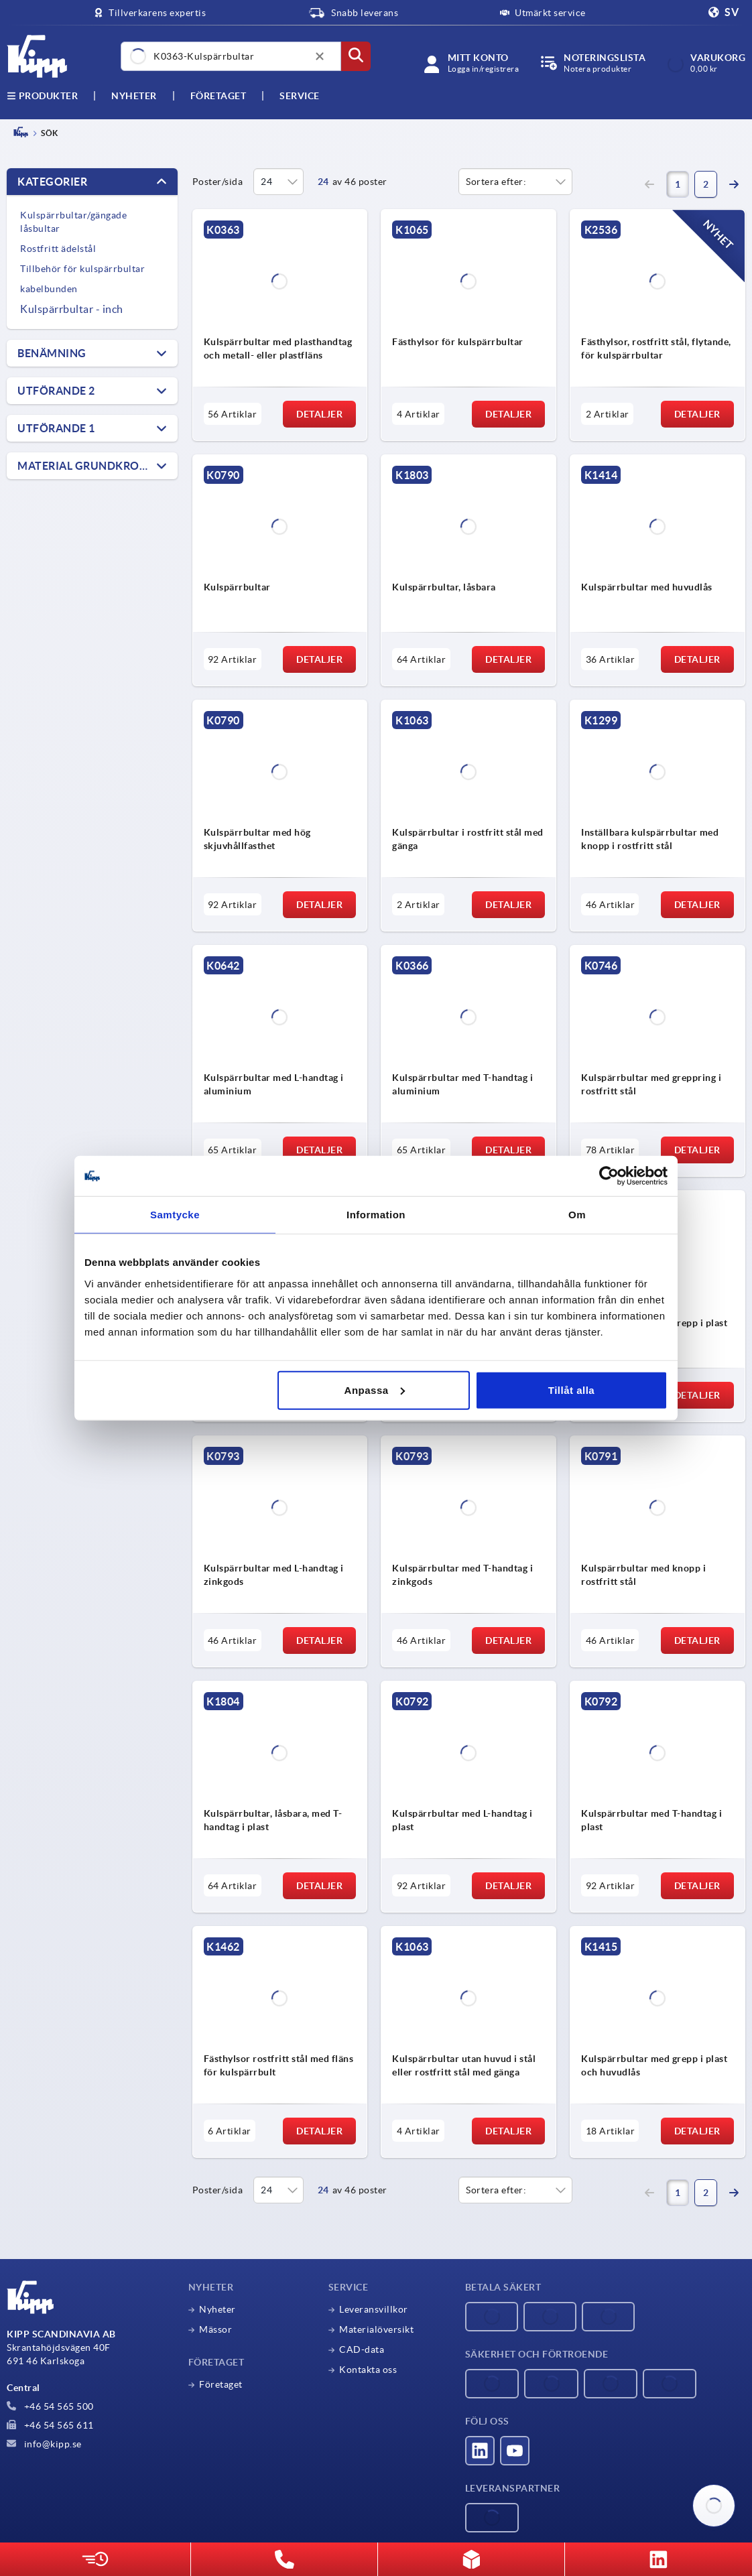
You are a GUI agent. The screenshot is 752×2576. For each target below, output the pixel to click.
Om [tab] (577, 1214)
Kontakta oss (368, 2369)
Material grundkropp (85, 466)
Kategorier (52, 182)
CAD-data (361, 2349)
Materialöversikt (376, 2329)
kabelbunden (49, 288)
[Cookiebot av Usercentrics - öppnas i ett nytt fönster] (609, 1176)
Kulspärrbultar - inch (71, 309)
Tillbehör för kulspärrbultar (82, 268)
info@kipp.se (44, 2444)
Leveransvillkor (373, 2309)
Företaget (218, 96)
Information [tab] (376, 1214)
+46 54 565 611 (50, 2425)
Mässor (215, 2329)
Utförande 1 (56, 428)
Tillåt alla (571, 1389)
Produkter (42, 96)
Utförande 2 (56, 391)
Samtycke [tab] (175, 1214)
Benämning (51, 353)
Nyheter (217, 2309)
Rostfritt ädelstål (58, 248)
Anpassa (374, 1389)
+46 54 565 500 (50, 2406)
